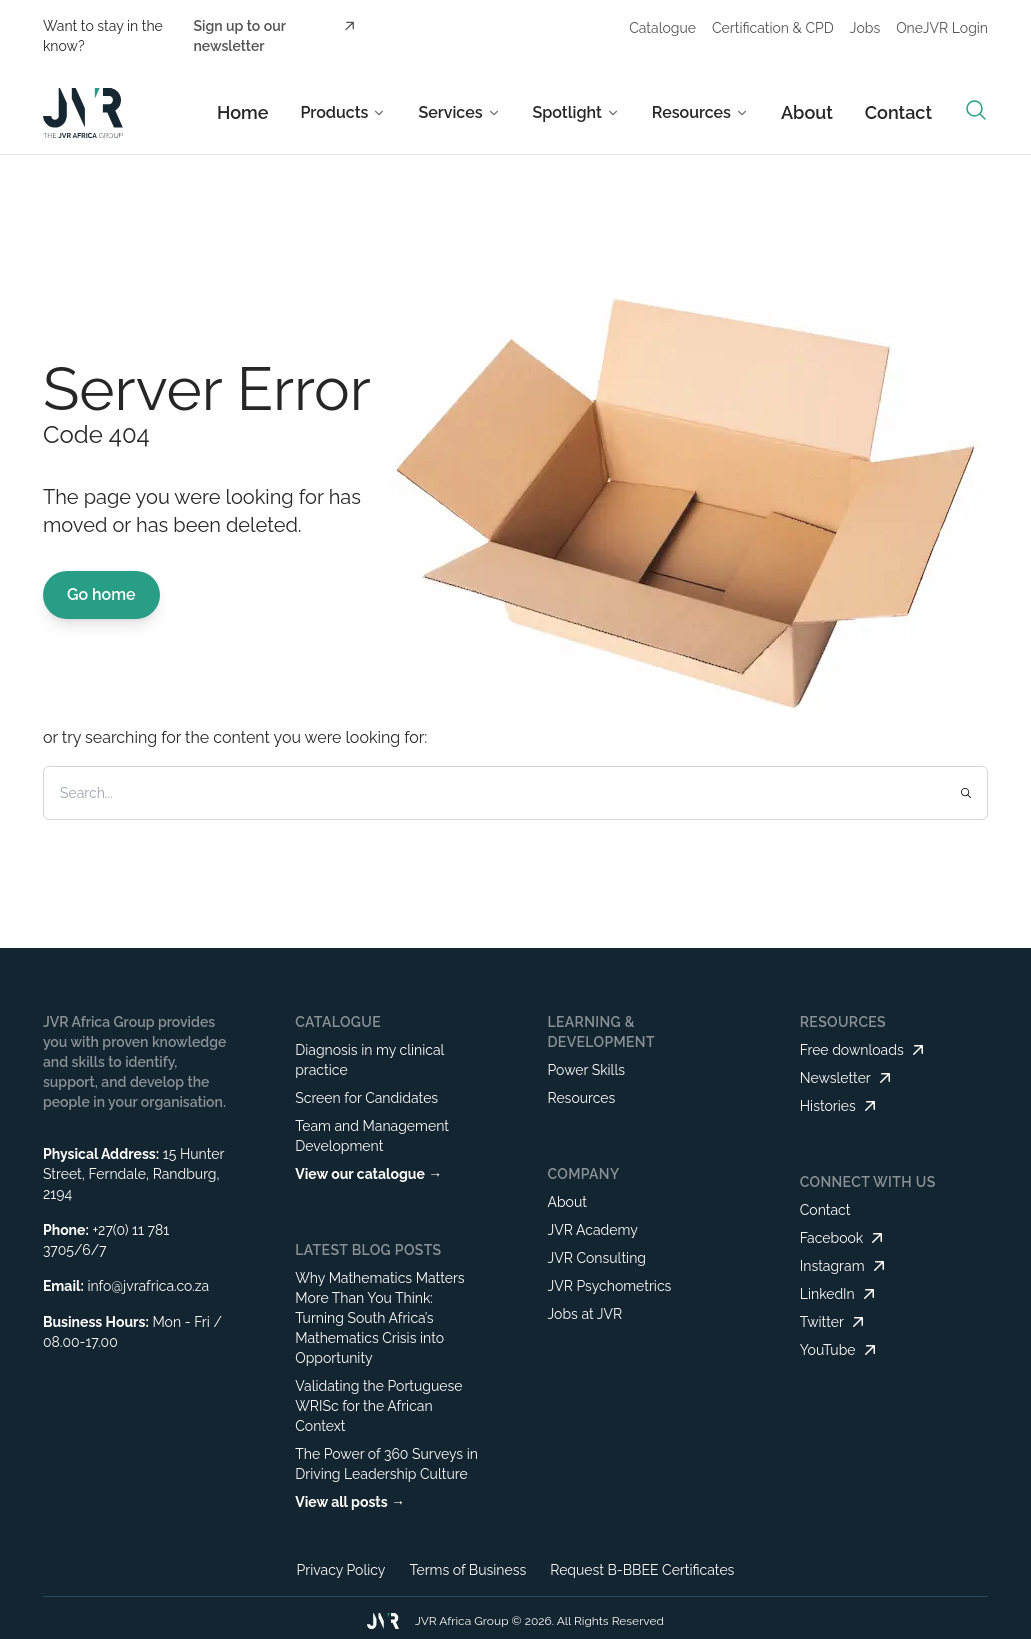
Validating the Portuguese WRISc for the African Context (378, 1406)
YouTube (840, 1350)
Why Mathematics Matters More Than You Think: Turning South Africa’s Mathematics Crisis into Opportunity (379, 1318)
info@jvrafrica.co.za (148, 1286)
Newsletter (847, 1078)
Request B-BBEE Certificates (642, 1570)
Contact (898, 112)
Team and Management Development (372, 1136)
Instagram (844, 1266)
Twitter (834, 1322)
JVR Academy (592, 1230)
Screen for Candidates (366, 1098)
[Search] (469, 793)
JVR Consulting (596, 1258)
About (807, 112)
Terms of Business (467, 1570)
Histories (840, 1106)
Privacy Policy (341, 1570)
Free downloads (864, 1050)
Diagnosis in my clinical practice (369, 1060)
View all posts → (350, 1502)
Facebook (844, 1238)
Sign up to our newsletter (275, 35)
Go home (101, 594)
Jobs (865, 28)
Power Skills (586, 1070)
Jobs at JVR (584, 1314)
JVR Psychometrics (609, 1286)
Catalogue (662, 28)
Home (242, 112)
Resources (581, 1098)
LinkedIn (839, 1294)
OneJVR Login (942, 28)
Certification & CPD (773, 28)
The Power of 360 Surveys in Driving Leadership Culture (386, 1464)
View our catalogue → (368, 1174)
